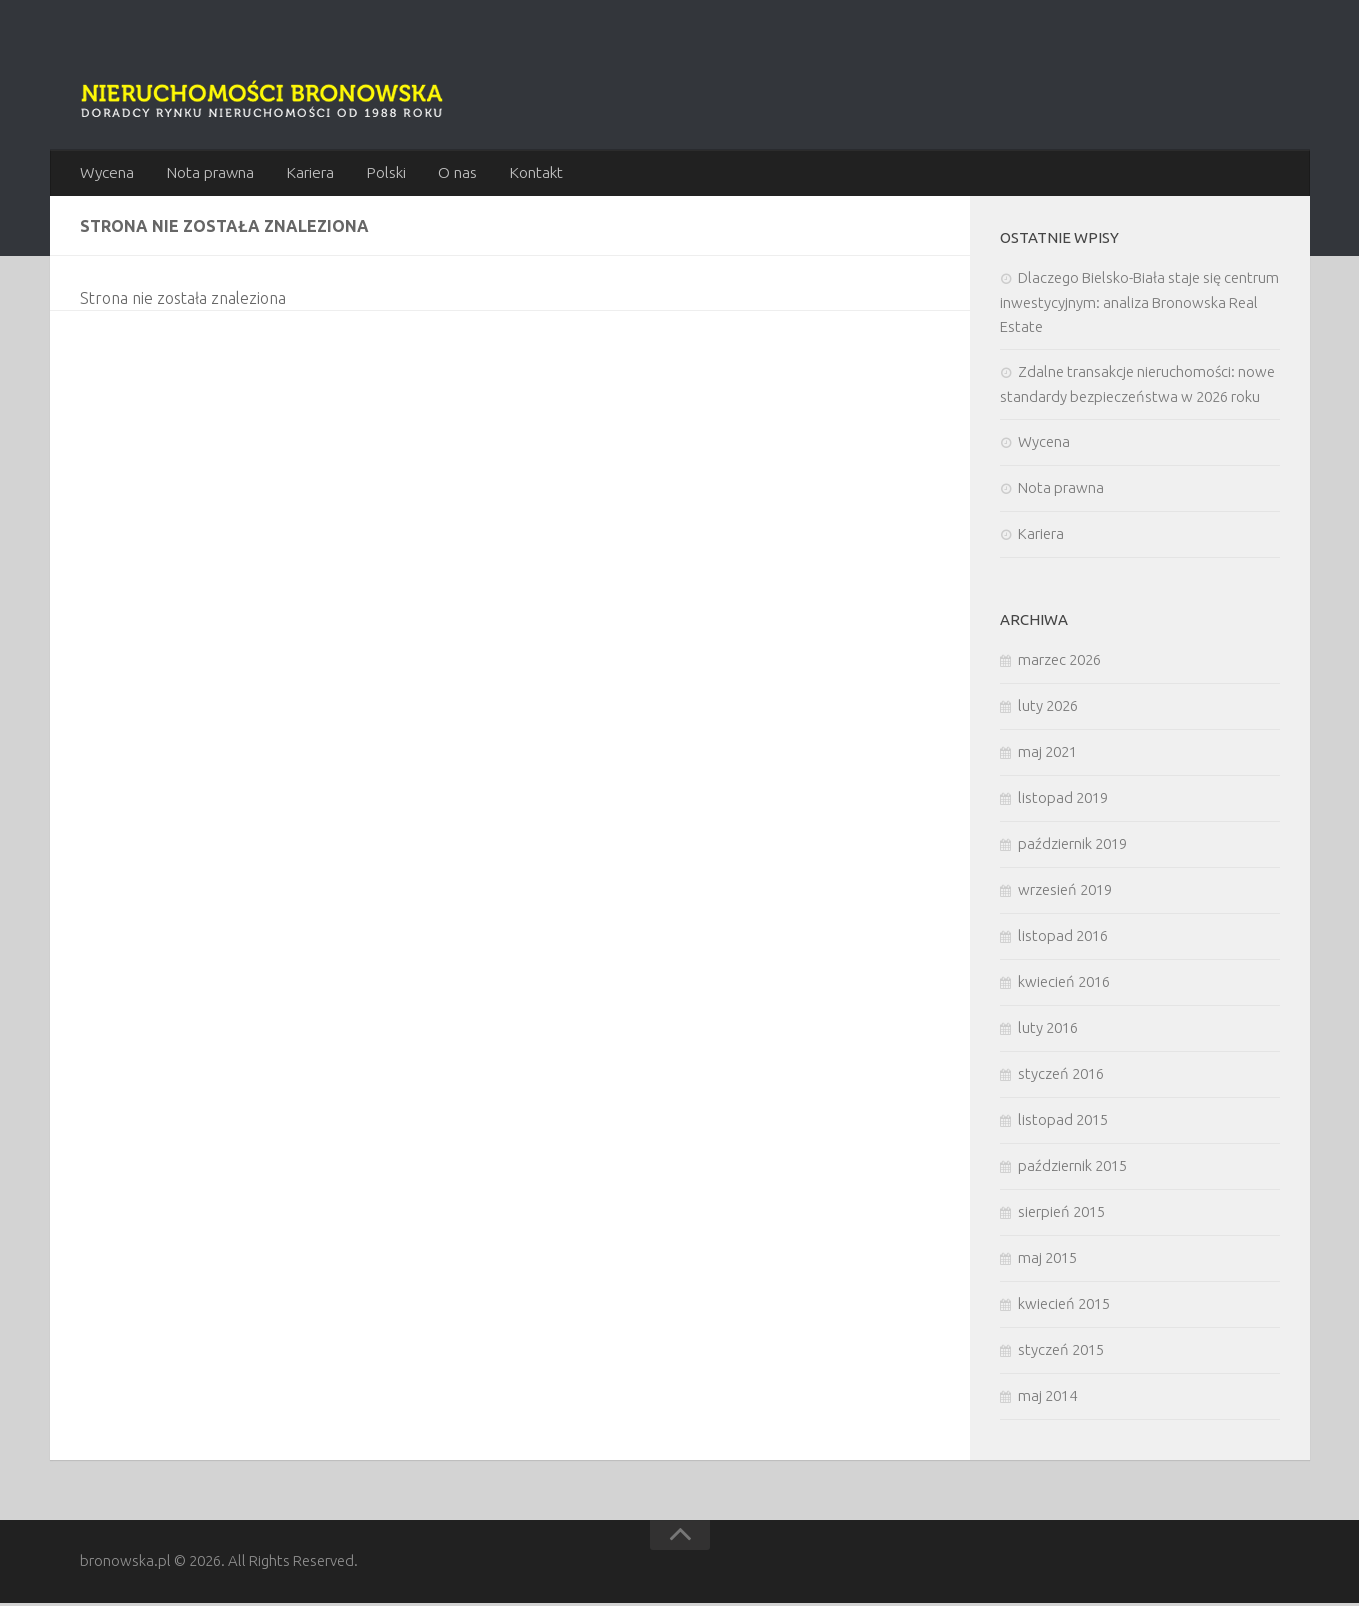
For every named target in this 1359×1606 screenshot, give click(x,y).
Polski (383, 174)
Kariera (309, 174)
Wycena (107, 174)
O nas (452, 174)
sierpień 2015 (1061, 1214)
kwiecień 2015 (1064, 1306)
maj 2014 (1047, 1398)
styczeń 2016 (1061, 1076)
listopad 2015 (1063, 1122)
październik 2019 (1072, 846)
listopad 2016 (1063, 938)
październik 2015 (1072, 1168)
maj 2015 (1047, 1260)
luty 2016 (1048, 1030)
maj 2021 (1047, 754)
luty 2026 (1048, 708)
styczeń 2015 (1061, 1352)
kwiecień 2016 (1064, 984)
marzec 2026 (1059, 662)
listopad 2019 (1063, 800)
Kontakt (528, 174)
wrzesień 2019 (1065, 892)
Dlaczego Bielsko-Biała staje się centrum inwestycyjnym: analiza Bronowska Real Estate (1139, 305)
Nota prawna (209, 174)
